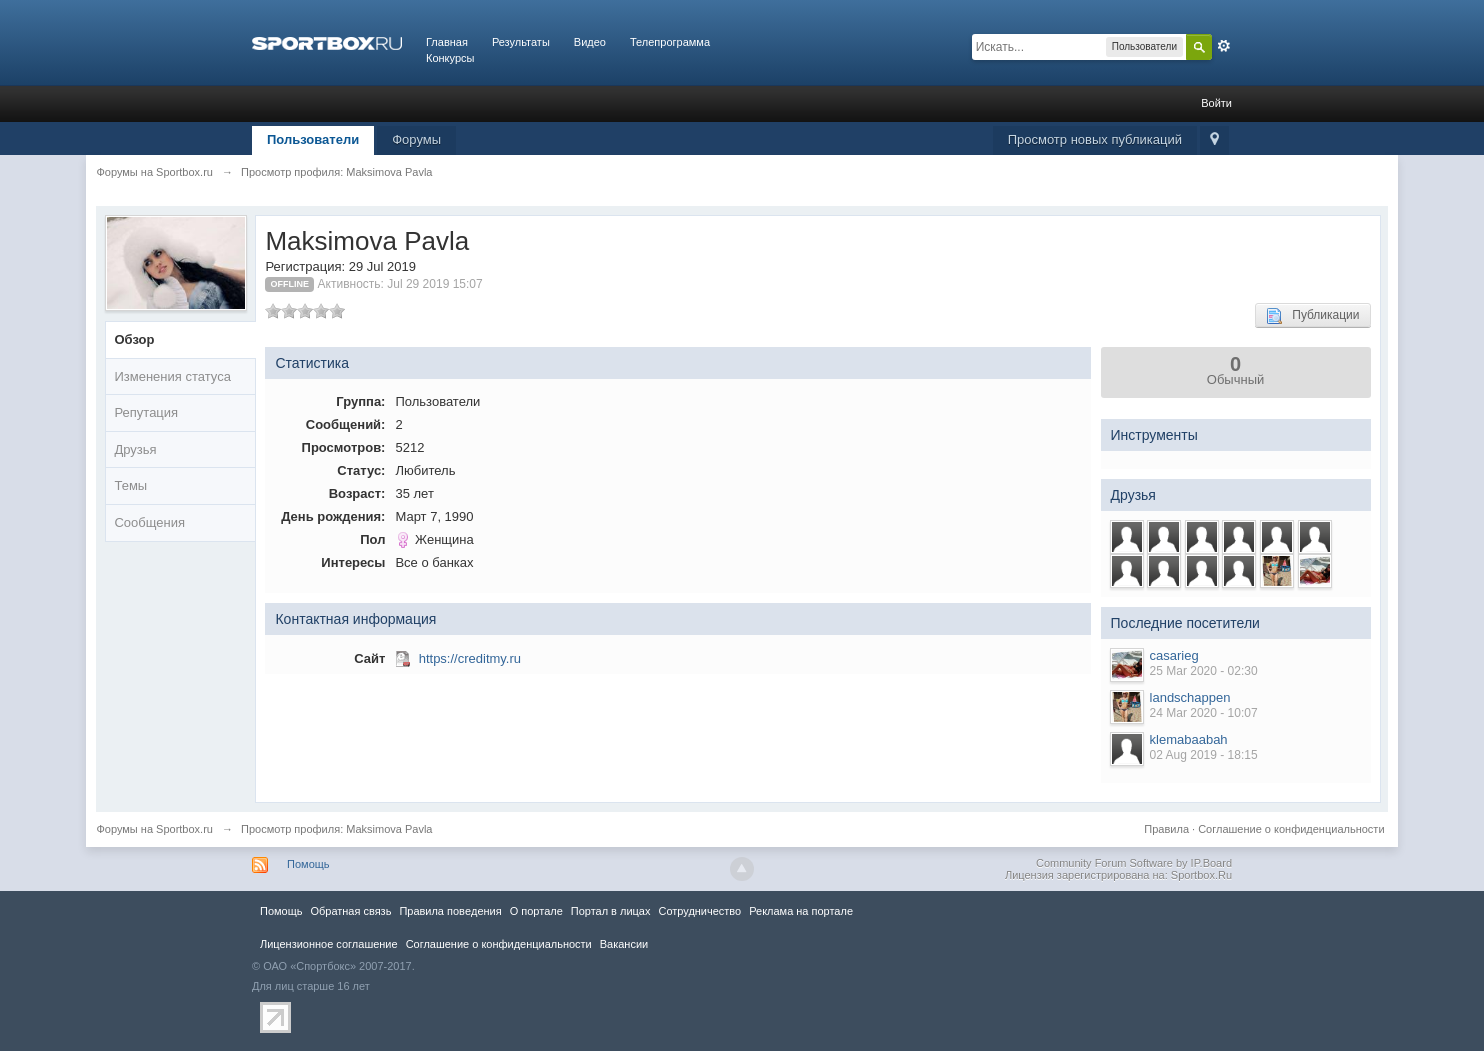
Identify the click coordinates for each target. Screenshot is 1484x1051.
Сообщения (149, 522)
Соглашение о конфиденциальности (1291, 829)
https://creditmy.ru (470, 658)
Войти (1216, 103)
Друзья (135, 449)
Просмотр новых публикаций (1095, 139)
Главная (447, 42)
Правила (1166, 829)
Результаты (521, 42)
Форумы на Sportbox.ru (154, 829)
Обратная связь (350, 911)
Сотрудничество (699, 911)
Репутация (146, 412)
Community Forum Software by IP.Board (1134, 863)
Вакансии (624, 944)
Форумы (416, 139)
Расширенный (1224, 46)
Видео (590, 42)
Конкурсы (450, 58)
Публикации (1312, 316)
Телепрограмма (670, 42)
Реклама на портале (801, 911)
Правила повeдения (450, 911)
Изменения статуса (172, 376)
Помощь (308, 864)
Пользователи (313, 139)
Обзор (134, 339)
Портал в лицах (611, 911)
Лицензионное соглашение (329, 944)
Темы (130, 485)
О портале (536, 911)
